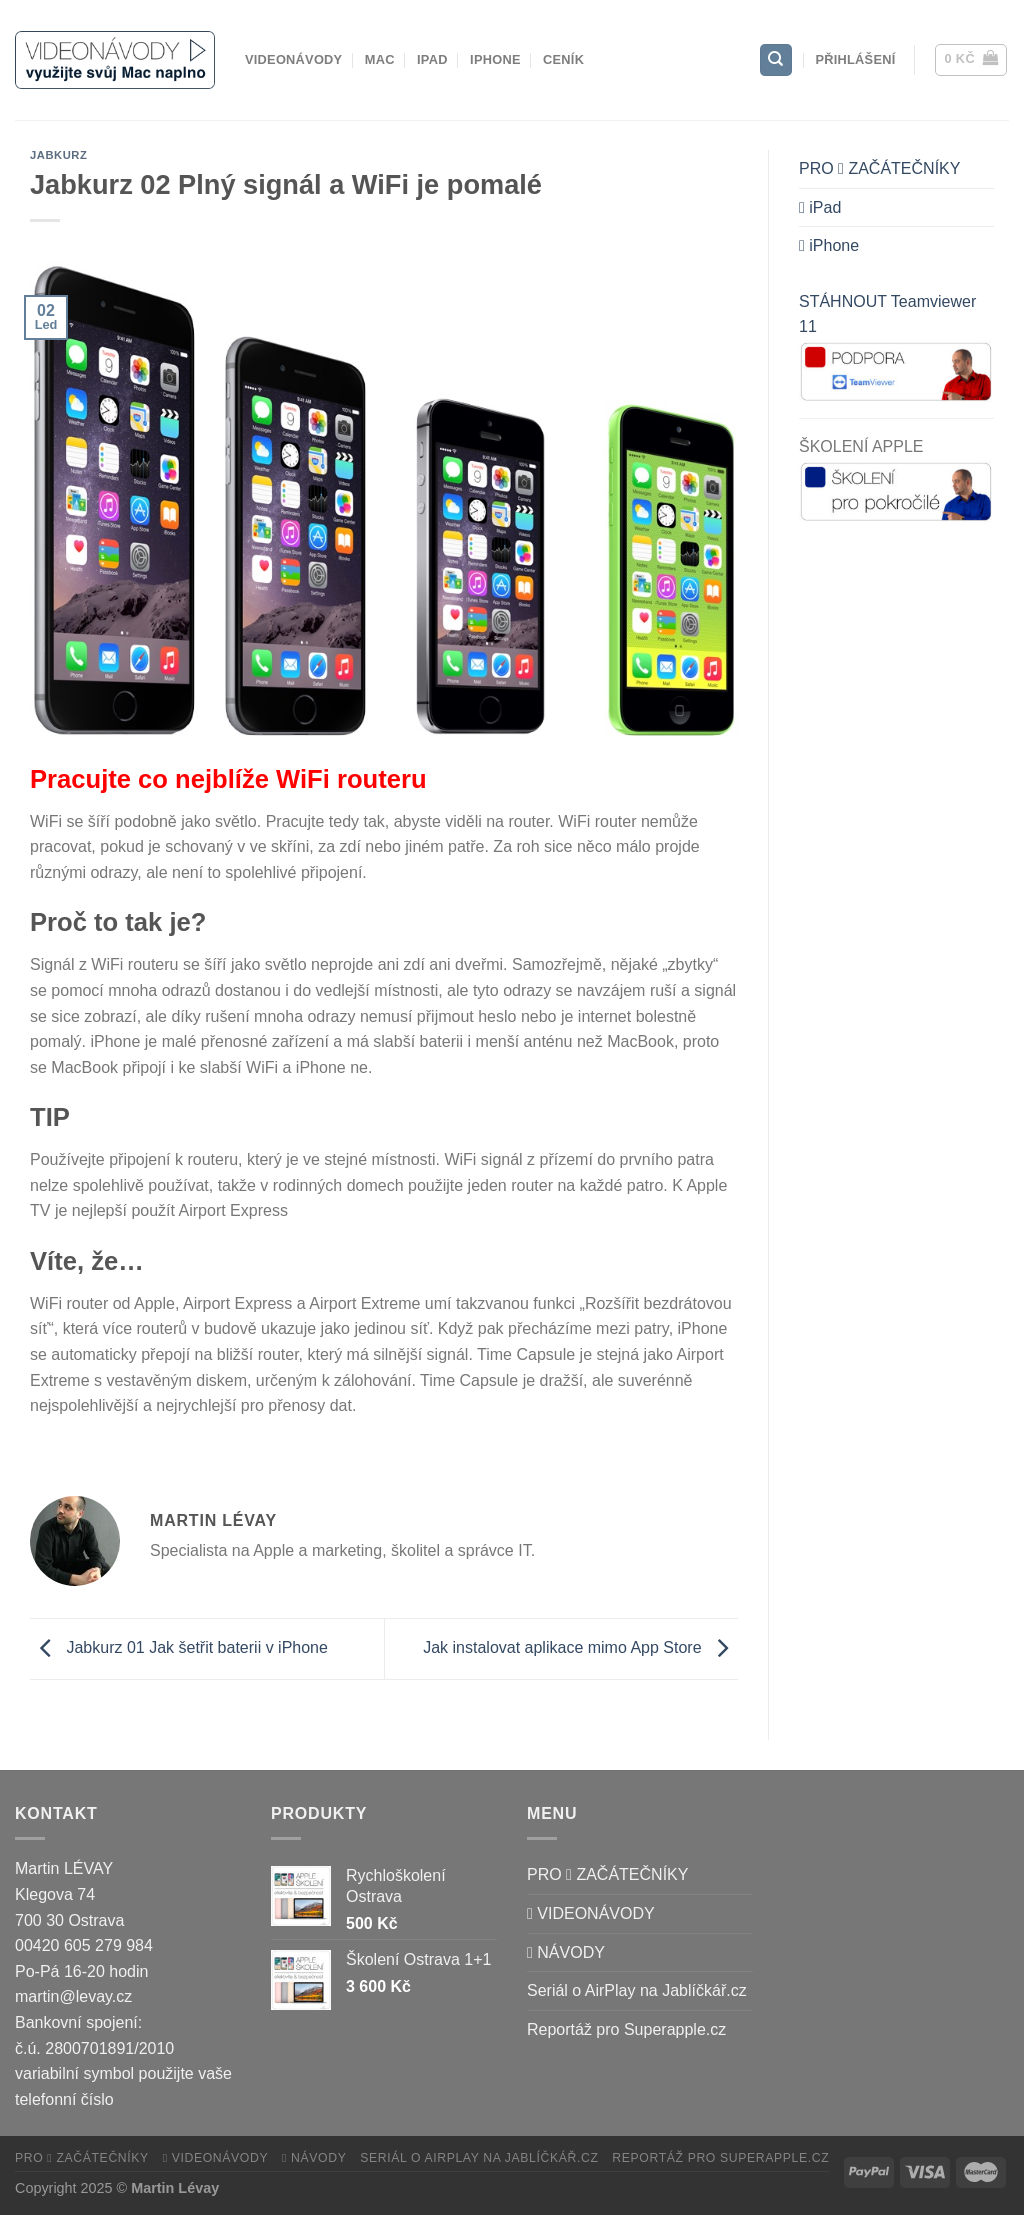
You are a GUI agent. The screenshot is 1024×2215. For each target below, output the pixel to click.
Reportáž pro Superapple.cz (626, 2029)
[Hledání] (776, 60)
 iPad (820, 207)
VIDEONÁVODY (293, 59)
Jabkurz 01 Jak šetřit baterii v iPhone (179, 1647)
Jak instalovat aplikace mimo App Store (580, 1647)
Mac (380, 59)
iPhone (495, 59)
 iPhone (829, 245)
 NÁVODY (566, 1952)
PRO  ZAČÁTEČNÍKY (879, 168)
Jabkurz (58, 155)
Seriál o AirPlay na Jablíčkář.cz (637, 1990)
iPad (432, 59)
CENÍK (563, 59)
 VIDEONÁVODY (591, 1913)
